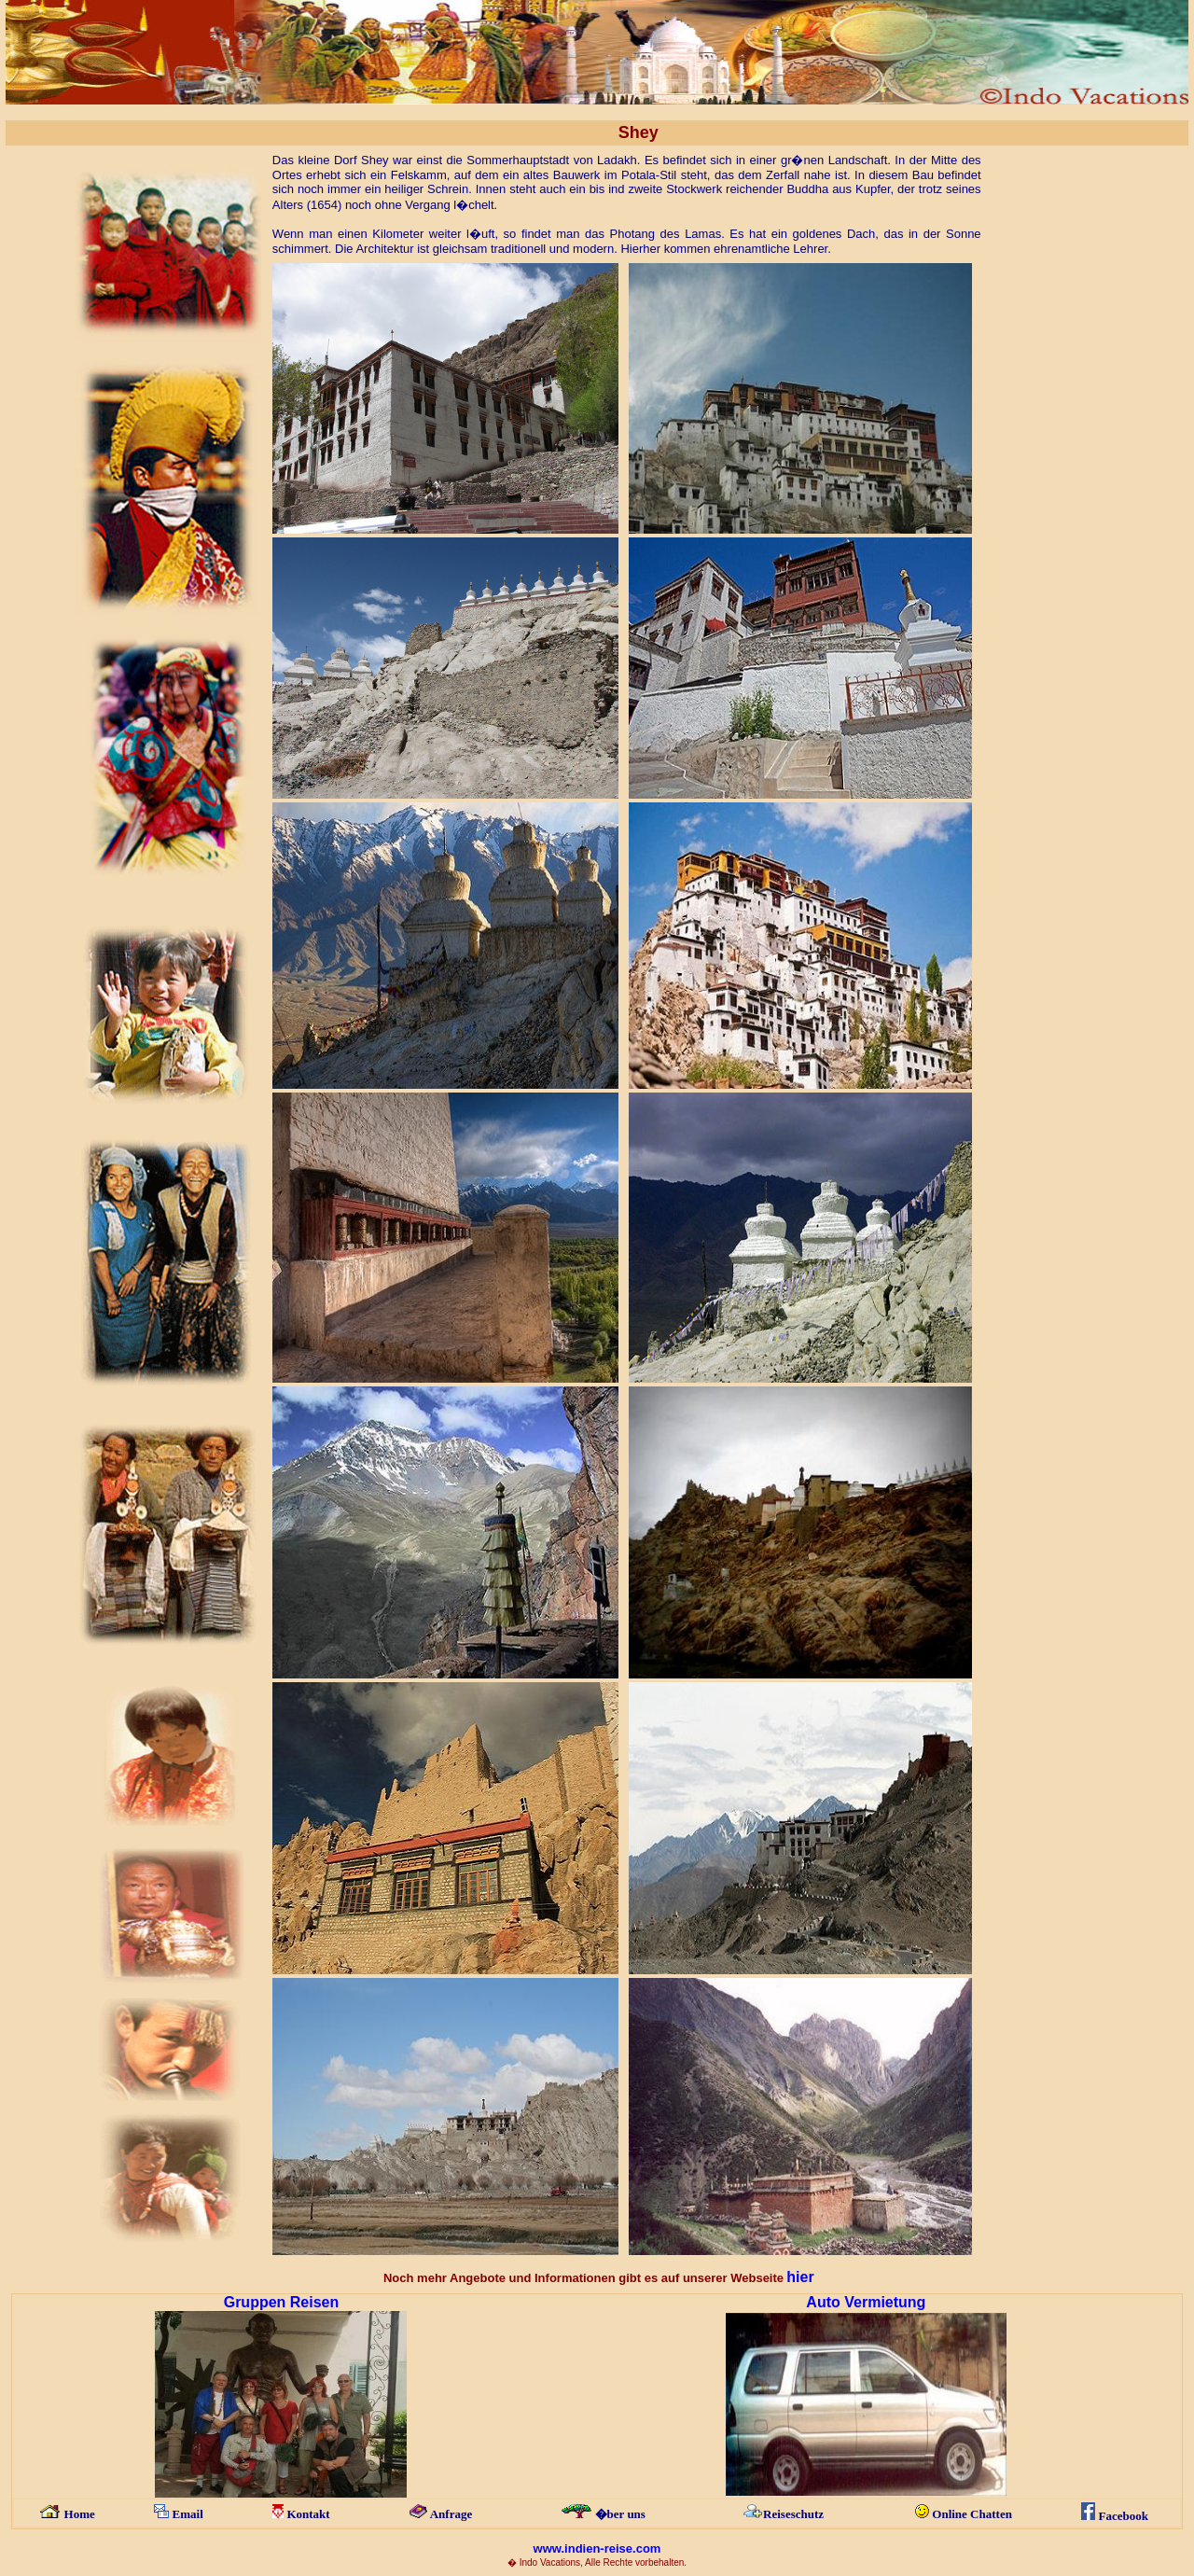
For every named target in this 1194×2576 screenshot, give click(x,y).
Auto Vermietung (865, 2302)
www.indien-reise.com (597, 2548)
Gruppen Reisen (282, 2302)
